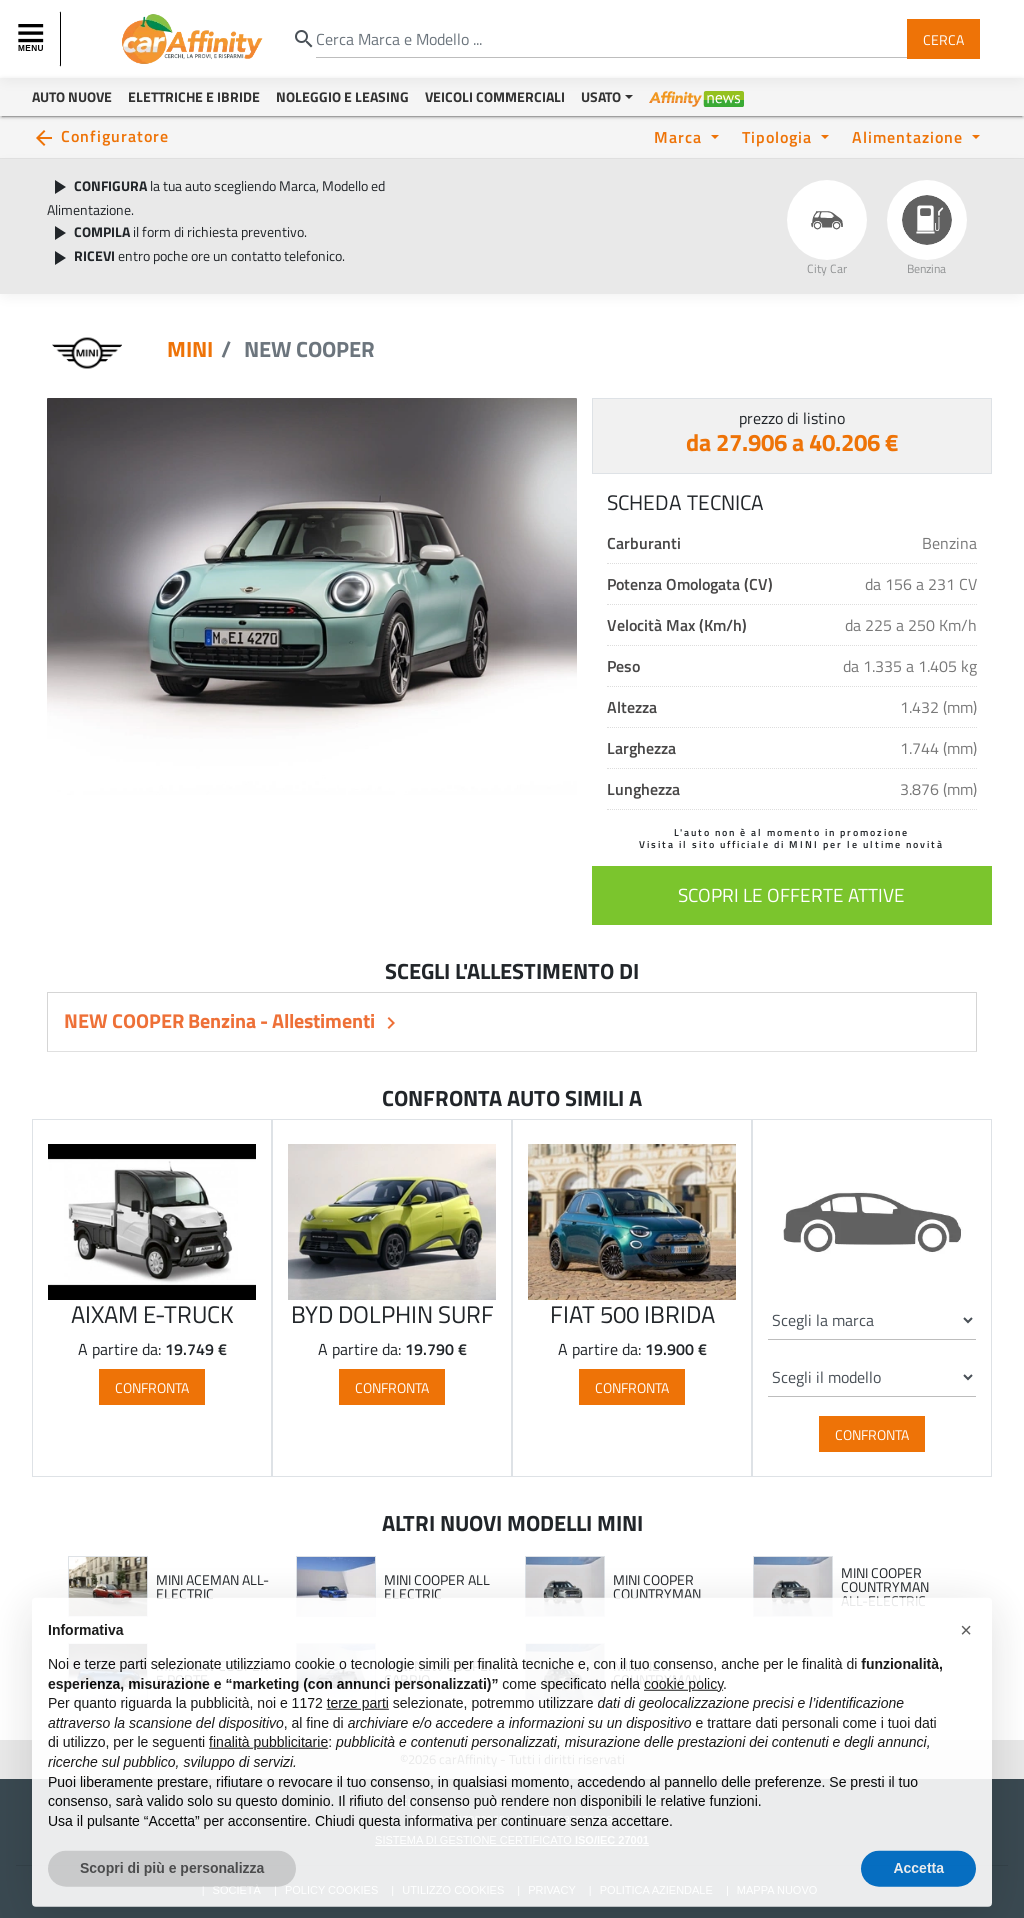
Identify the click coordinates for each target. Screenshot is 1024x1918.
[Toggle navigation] (33, 39)
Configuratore (115, 135)
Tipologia (779, 136)
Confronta (152, 1387)
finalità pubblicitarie (268, 1782)
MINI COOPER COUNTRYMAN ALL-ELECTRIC (885, 1586)
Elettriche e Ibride (194, 96)
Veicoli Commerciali (495, 96)
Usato (601, 96)
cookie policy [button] (683, 1723)
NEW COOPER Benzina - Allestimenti (221, 1020)
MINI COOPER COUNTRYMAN (657, 1586)
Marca (680, 136)
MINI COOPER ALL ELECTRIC (437, 1586)
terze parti (358, 1743)
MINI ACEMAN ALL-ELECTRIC (212, 1586)
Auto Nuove (72, 96)
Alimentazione (910, 136)
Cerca (943, 38)
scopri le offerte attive (791, 894)
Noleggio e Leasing (342, 96)
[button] (966, 1670)
